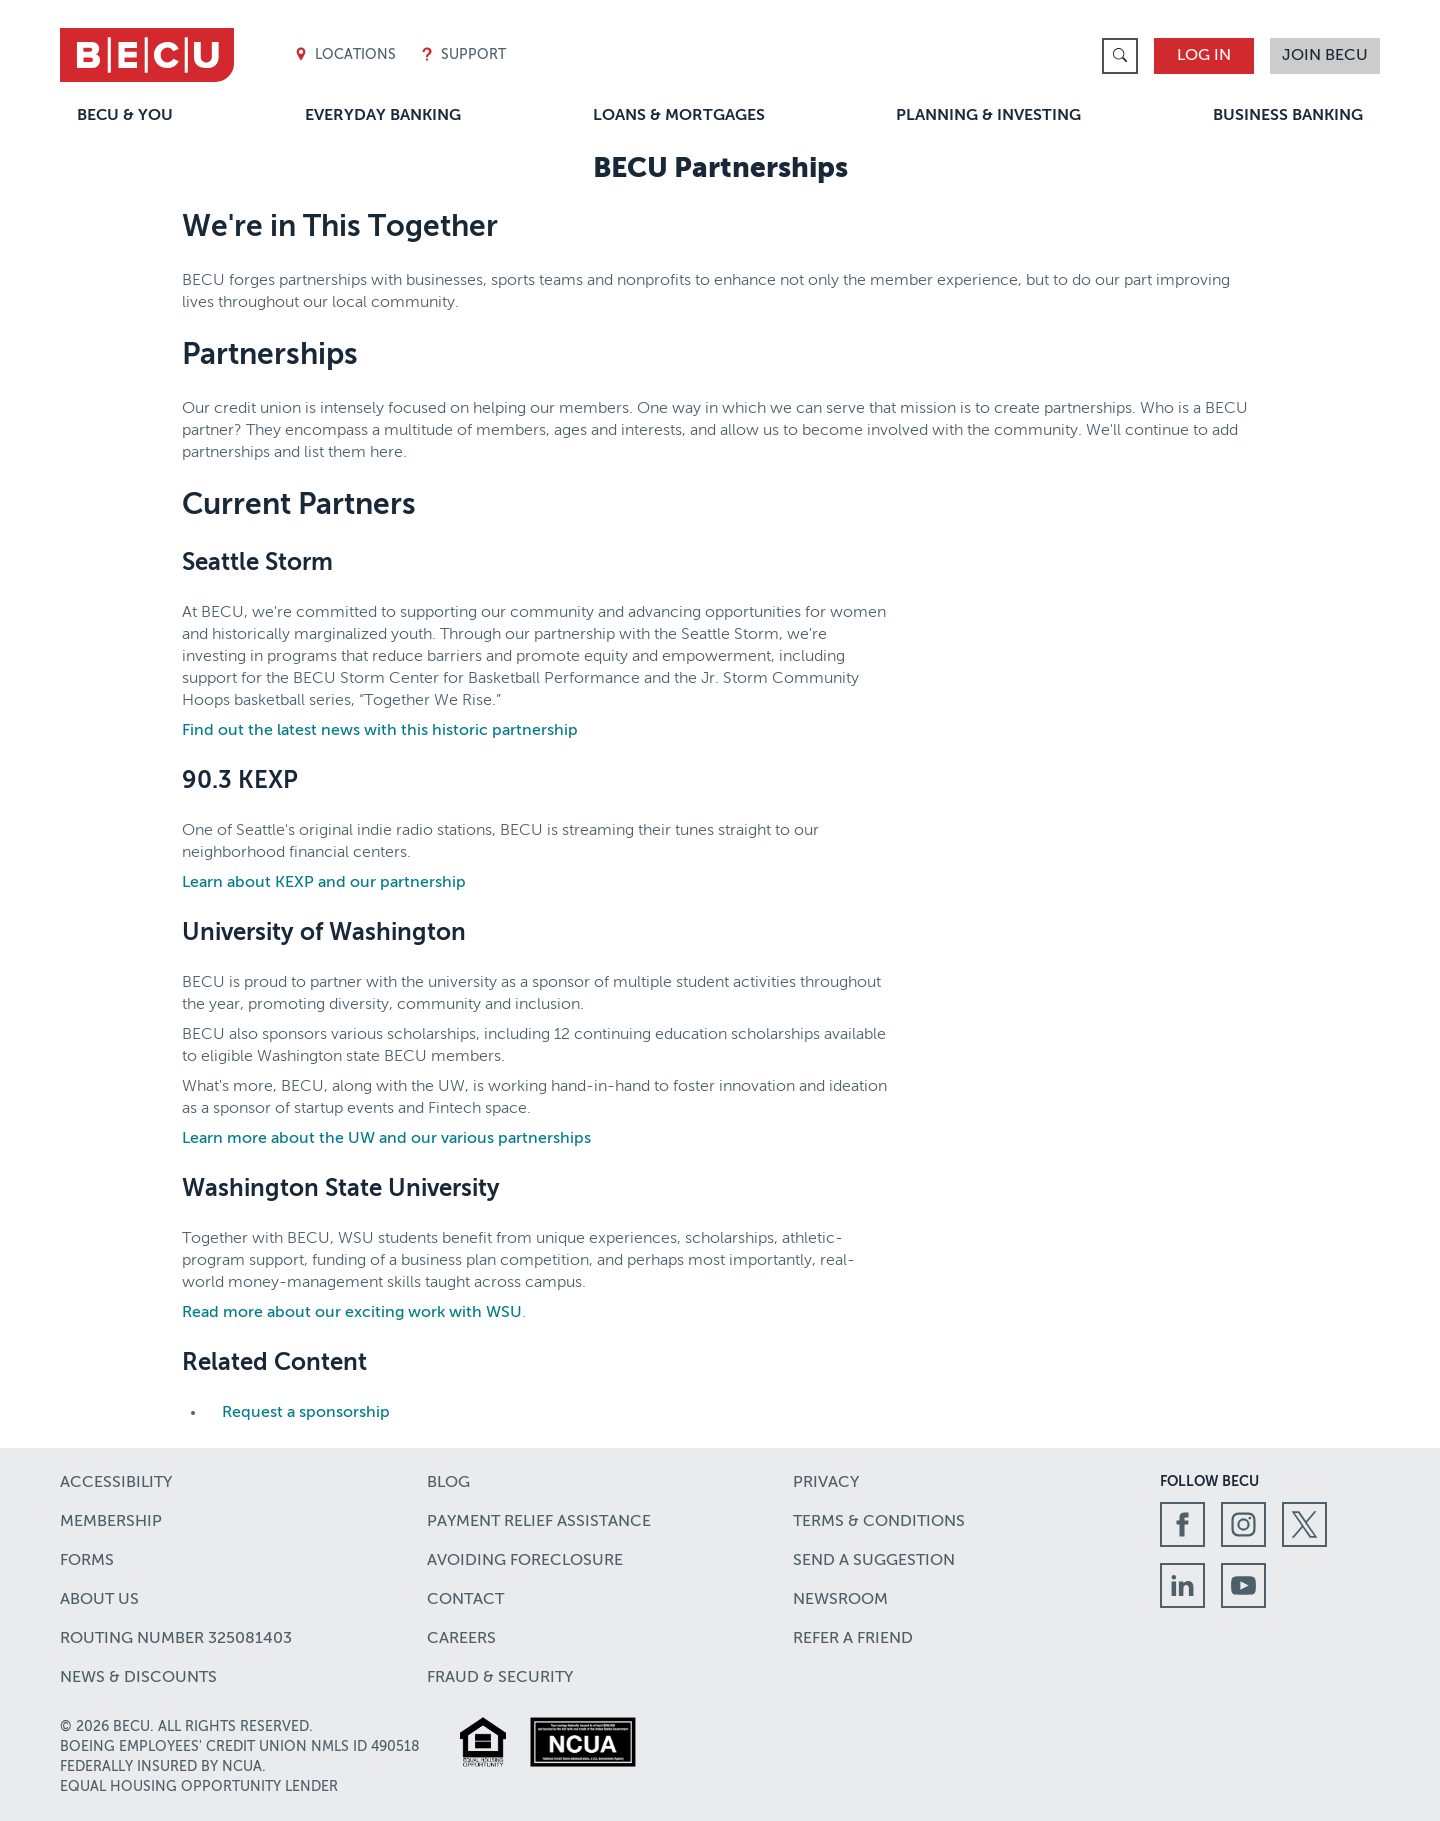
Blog (448, 1483)
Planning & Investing (988, 116)
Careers (461, 1639)
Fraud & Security (500, 1678)
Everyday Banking (383, 116)
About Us (99, 1600)
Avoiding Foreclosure (525, 1561)
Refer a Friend (853, 1639)
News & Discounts (138, 1678)
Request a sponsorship (306, 1413)
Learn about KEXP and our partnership (324, 883)
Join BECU (1325, 56)
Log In (1204, 56)
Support (463, 55)
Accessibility (116, 1483)
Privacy (826, 1483)
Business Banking (1288, 116)
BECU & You (125, 116)
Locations (345, 55)
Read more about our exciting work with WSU (352, 1313)
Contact (465, 1600)
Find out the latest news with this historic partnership (380, 731)
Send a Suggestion (874, 1561)
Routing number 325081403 (176, 1639)
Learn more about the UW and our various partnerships (386, 1139)
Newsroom (840, 1600)
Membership (111, 1522)
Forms (87, 1561)
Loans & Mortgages (679, 116)
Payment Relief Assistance (539, 1522)
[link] (1120, 56)
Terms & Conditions (879, 1522)
